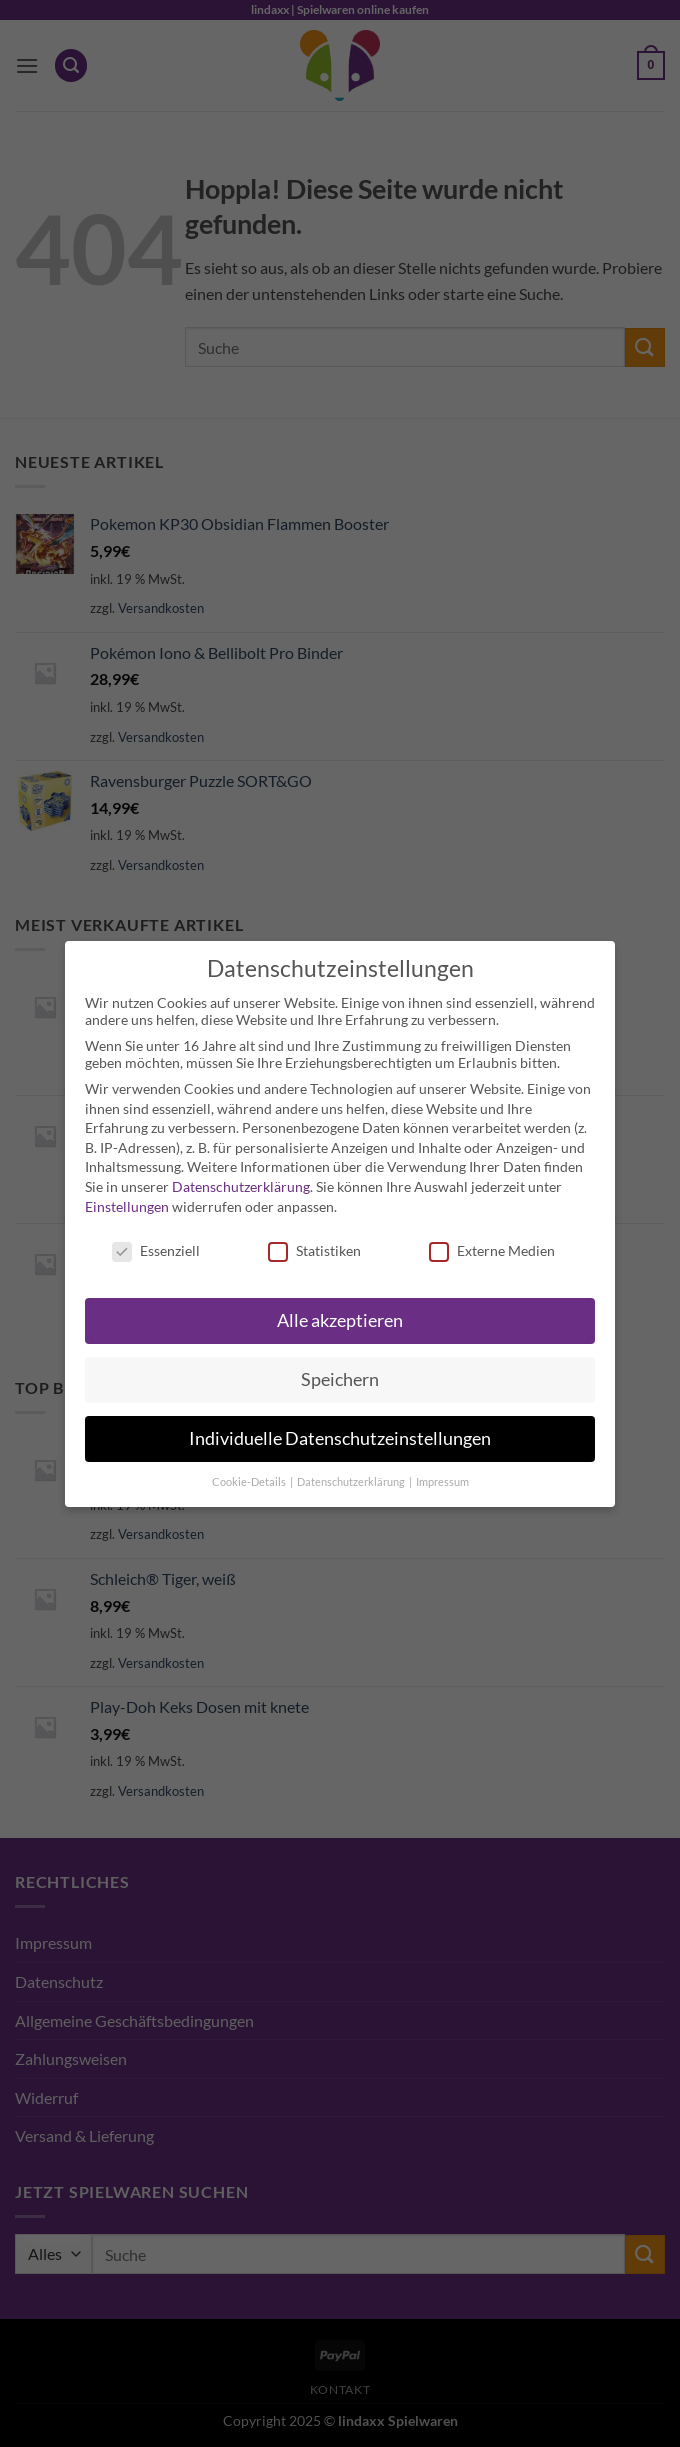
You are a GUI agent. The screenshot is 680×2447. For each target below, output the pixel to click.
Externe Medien (492, 1250)
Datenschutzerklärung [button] (352, 1482)
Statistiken (314, 1250)
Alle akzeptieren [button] (340, 1320)
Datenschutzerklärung (241, 1186)
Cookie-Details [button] (250, 1482)
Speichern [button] (340, 1379)
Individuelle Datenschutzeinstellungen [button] (340, 1438)
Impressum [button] (442, 1482)
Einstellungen (127, 1206)
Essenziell (156, 1250)
